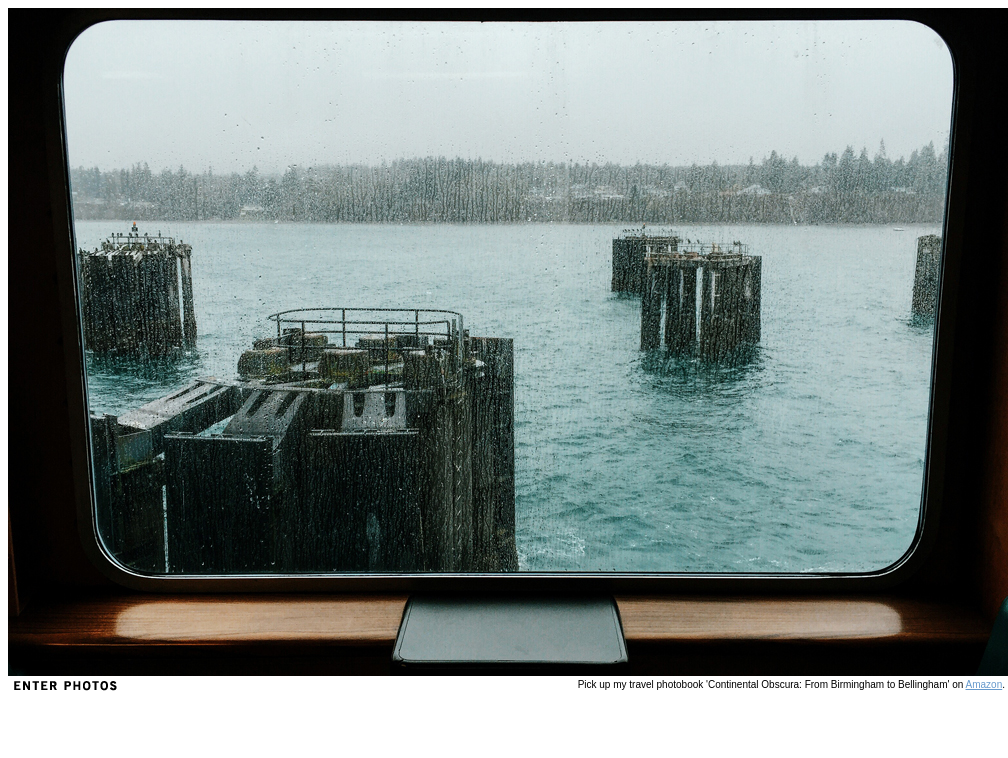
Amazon (984, 684)
